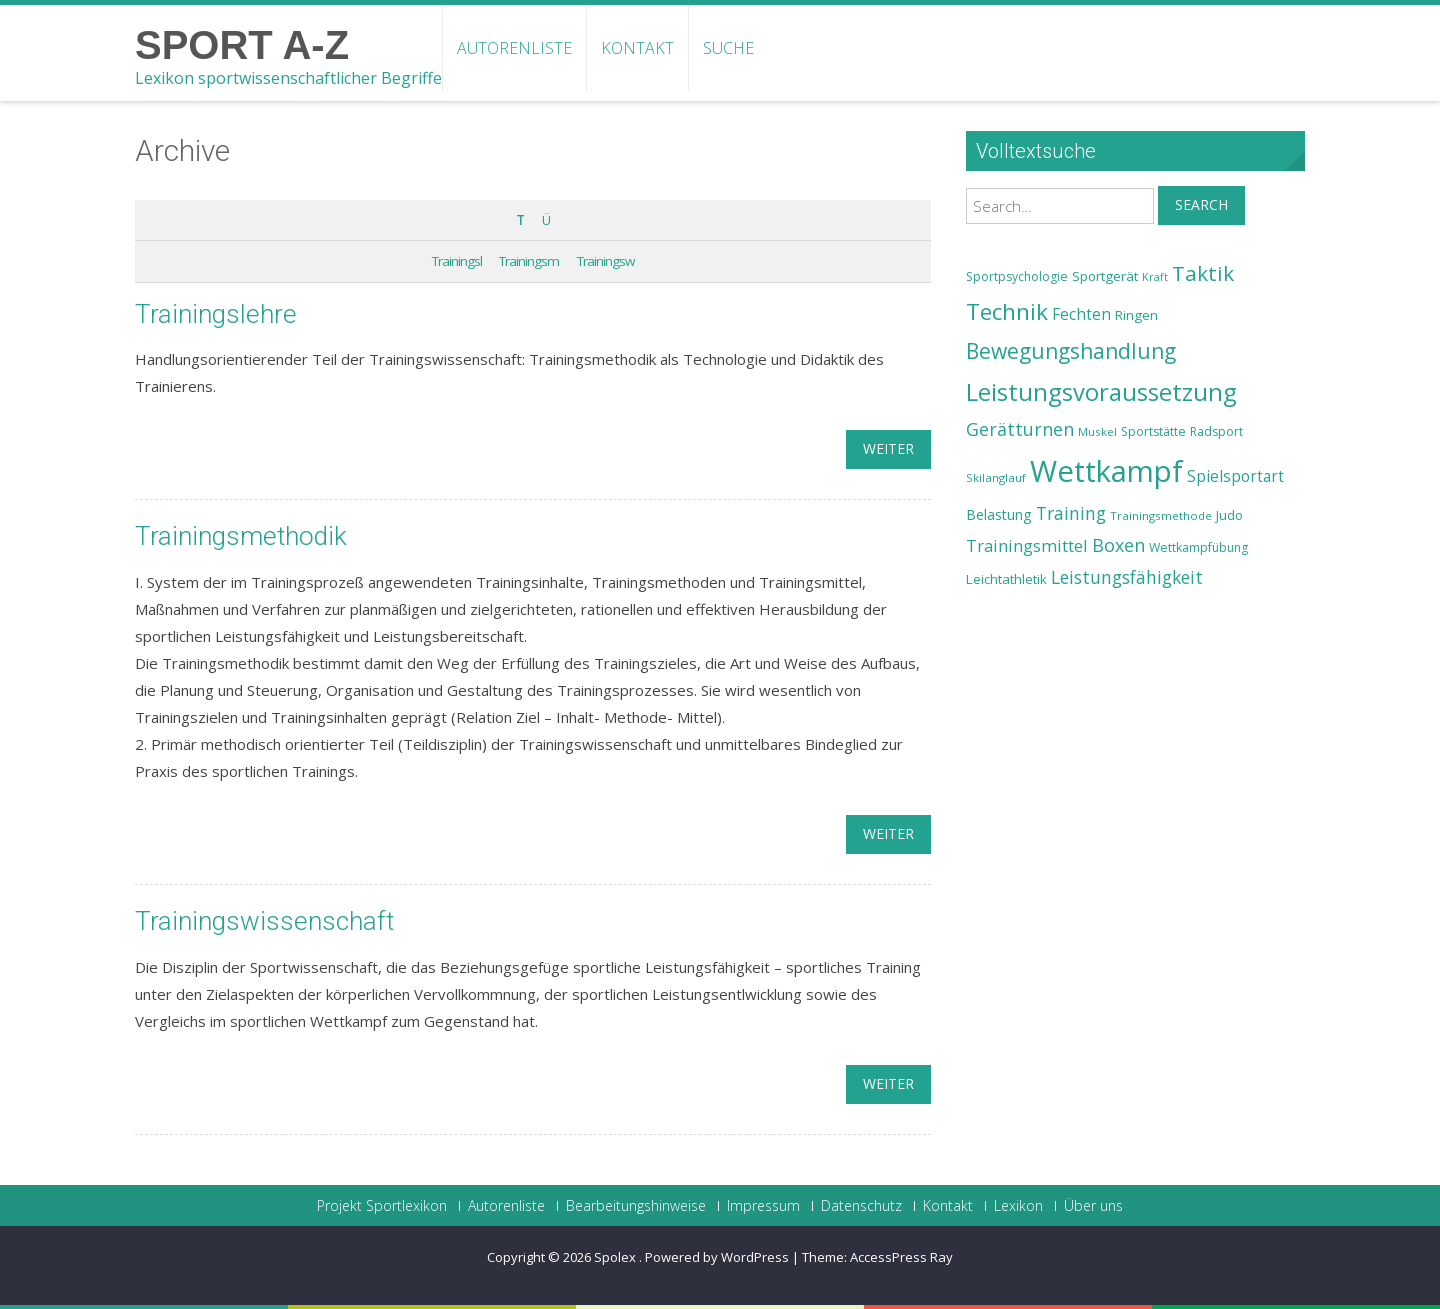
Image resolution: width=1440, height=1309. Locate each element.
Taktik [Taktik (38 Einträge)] (1203, 273)
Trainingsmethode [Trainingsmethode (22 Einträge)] (1161, 515)
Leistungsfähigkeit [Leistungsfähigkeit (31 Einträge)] (1127, 577)
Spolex (616, 1257)
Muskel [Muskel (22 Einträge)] (1097, 431)
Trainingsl (457, 261)
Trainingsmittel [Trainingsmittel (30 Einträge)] (1027, 545)
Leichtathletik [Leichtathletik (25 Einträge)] (1006, 579)
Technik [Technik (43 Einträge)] (1007, 311)
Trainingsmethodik (241, 536)
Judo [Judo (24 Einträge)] (1229, 515)
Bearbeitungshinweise (636, 1206)
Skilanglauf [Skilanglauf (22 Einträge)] (996, 477)
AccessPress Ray (901, 1257)
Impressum (763, 1206)
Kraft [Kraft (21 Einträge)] (1155, 277)
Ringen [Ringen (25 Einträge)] (1136, 315)
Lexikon (1018, 1206)
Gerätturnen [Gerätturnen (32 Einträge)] (1020, 429)
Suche (728, 48)
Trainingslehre (216, 314)
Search (1201, 204)
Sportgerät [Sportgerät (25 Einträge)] (1105, 276)
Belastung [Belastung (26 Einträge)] (999, 514)
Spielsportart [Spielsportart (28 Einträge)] (1235, 476)
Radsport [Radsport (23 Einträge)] (1216, 431)
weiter (888, 448)
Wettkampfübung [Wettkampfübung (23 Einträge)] (1198, 547)
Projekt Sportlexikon (382, 1206)
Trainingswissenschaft (264, 921)
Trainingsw (605, 261)
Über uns (1093, 1206)
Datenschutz (861, 1206)
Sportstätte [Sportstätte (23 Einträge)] (1153, 431)
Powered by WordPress (717, 1257)
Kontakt (637, 48)
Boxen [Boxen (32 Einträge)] (1118, 545)
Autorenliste (514, 48)
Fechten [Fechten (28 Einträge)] (1081, 314)
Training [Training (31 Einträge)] (1071, 513)
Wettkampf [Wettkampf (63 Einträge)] (1106, 471)
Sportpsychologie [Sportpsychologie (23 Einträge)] (1017, 276)
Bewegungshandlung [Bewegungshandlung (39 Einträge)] (1071, 351)
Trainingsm (529, 261)
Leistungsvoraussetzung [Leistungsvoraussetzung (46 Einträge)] (1101, 392)
